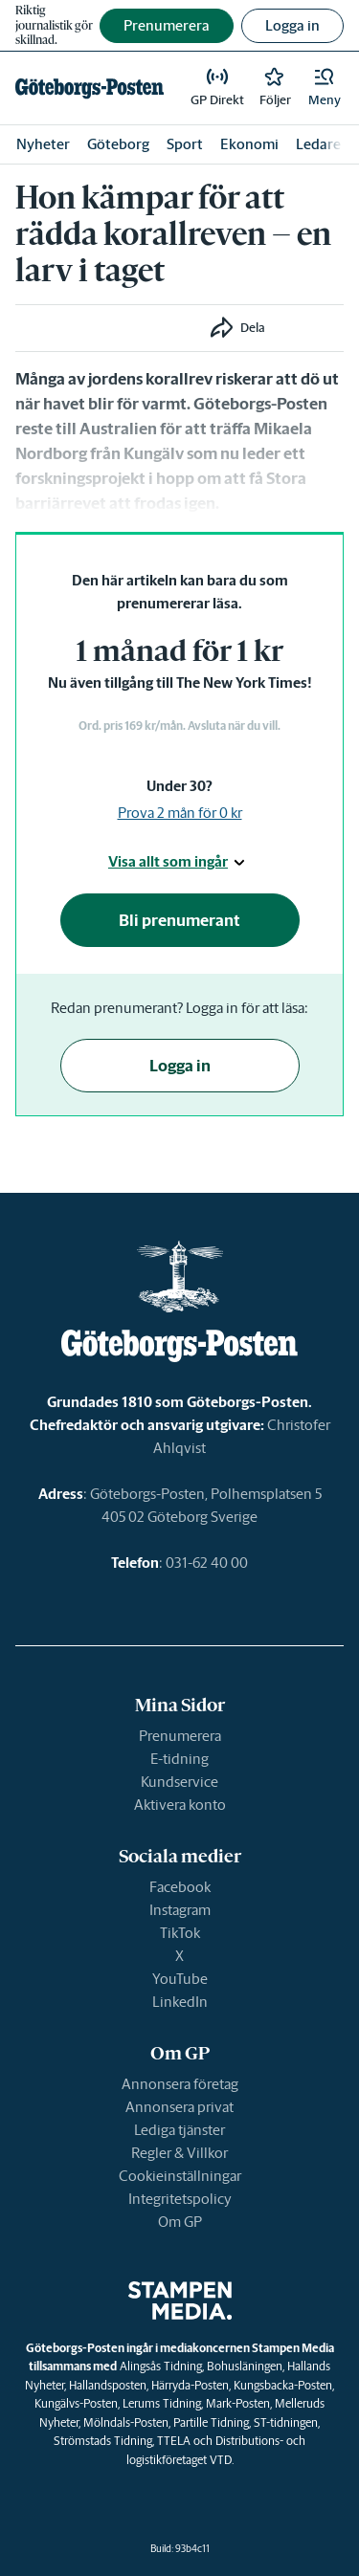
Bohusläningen (244, 2366)
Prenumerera (180, 1736)
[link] (89, 88)
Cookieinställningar (180, 2176)
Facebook (180, 1887)
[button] (324, 88)
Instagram (180, 1910)
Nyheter (43, 144)
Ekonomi (249, 144)
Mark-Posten (238, 2403)
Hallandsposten (107, 2385)
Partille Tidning (211, 2422)
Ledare (318, 144)
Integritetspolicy (180, 2199)
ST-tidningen (286, 2422)
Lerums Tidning (162, 2403)
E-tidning (179, 1759)
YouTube (180, 1979)
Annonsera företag (180, 2084)
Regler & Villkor (179, 2153)
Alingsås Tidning (161, 2366)
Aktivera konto (180, 1804)
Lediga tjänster (179, 2130)
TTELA (174, 2440)
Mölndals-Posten (125, 2422)
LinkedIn (180, 2002)
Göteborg (118, 144)
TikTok (180, 1933)
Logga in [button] (292, 25)
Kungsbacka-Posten (283, 2385)
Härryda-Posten (190, 2385)
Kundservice (179, 1781)
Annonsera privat (179, 2107)
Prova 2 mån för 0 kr (180, 813)
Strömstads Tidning (103, 2440)
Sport (185, 144)
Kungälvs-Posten (76, 2403)
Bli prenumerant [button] (179, 920)
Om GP (180, 2222)
